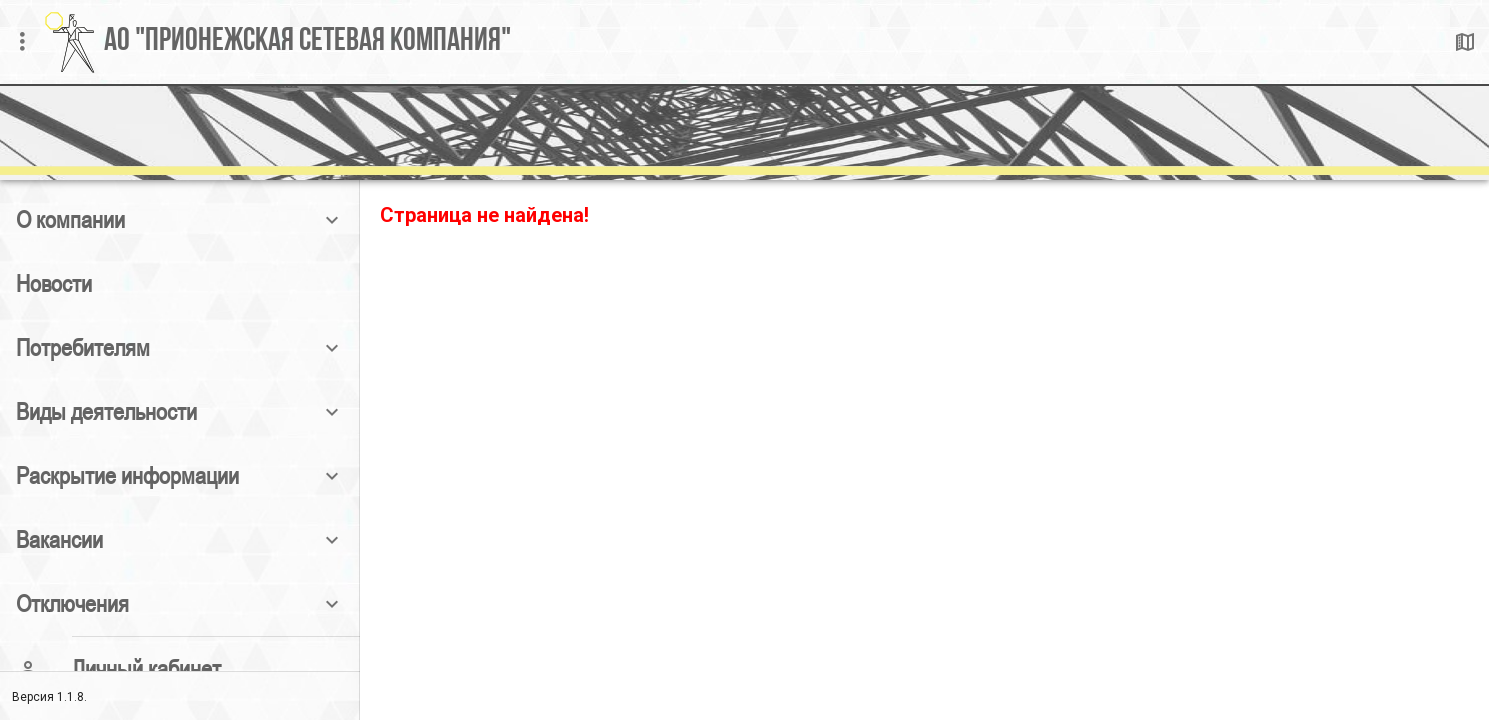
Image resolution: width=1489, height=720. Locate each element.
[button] (180, 220)
